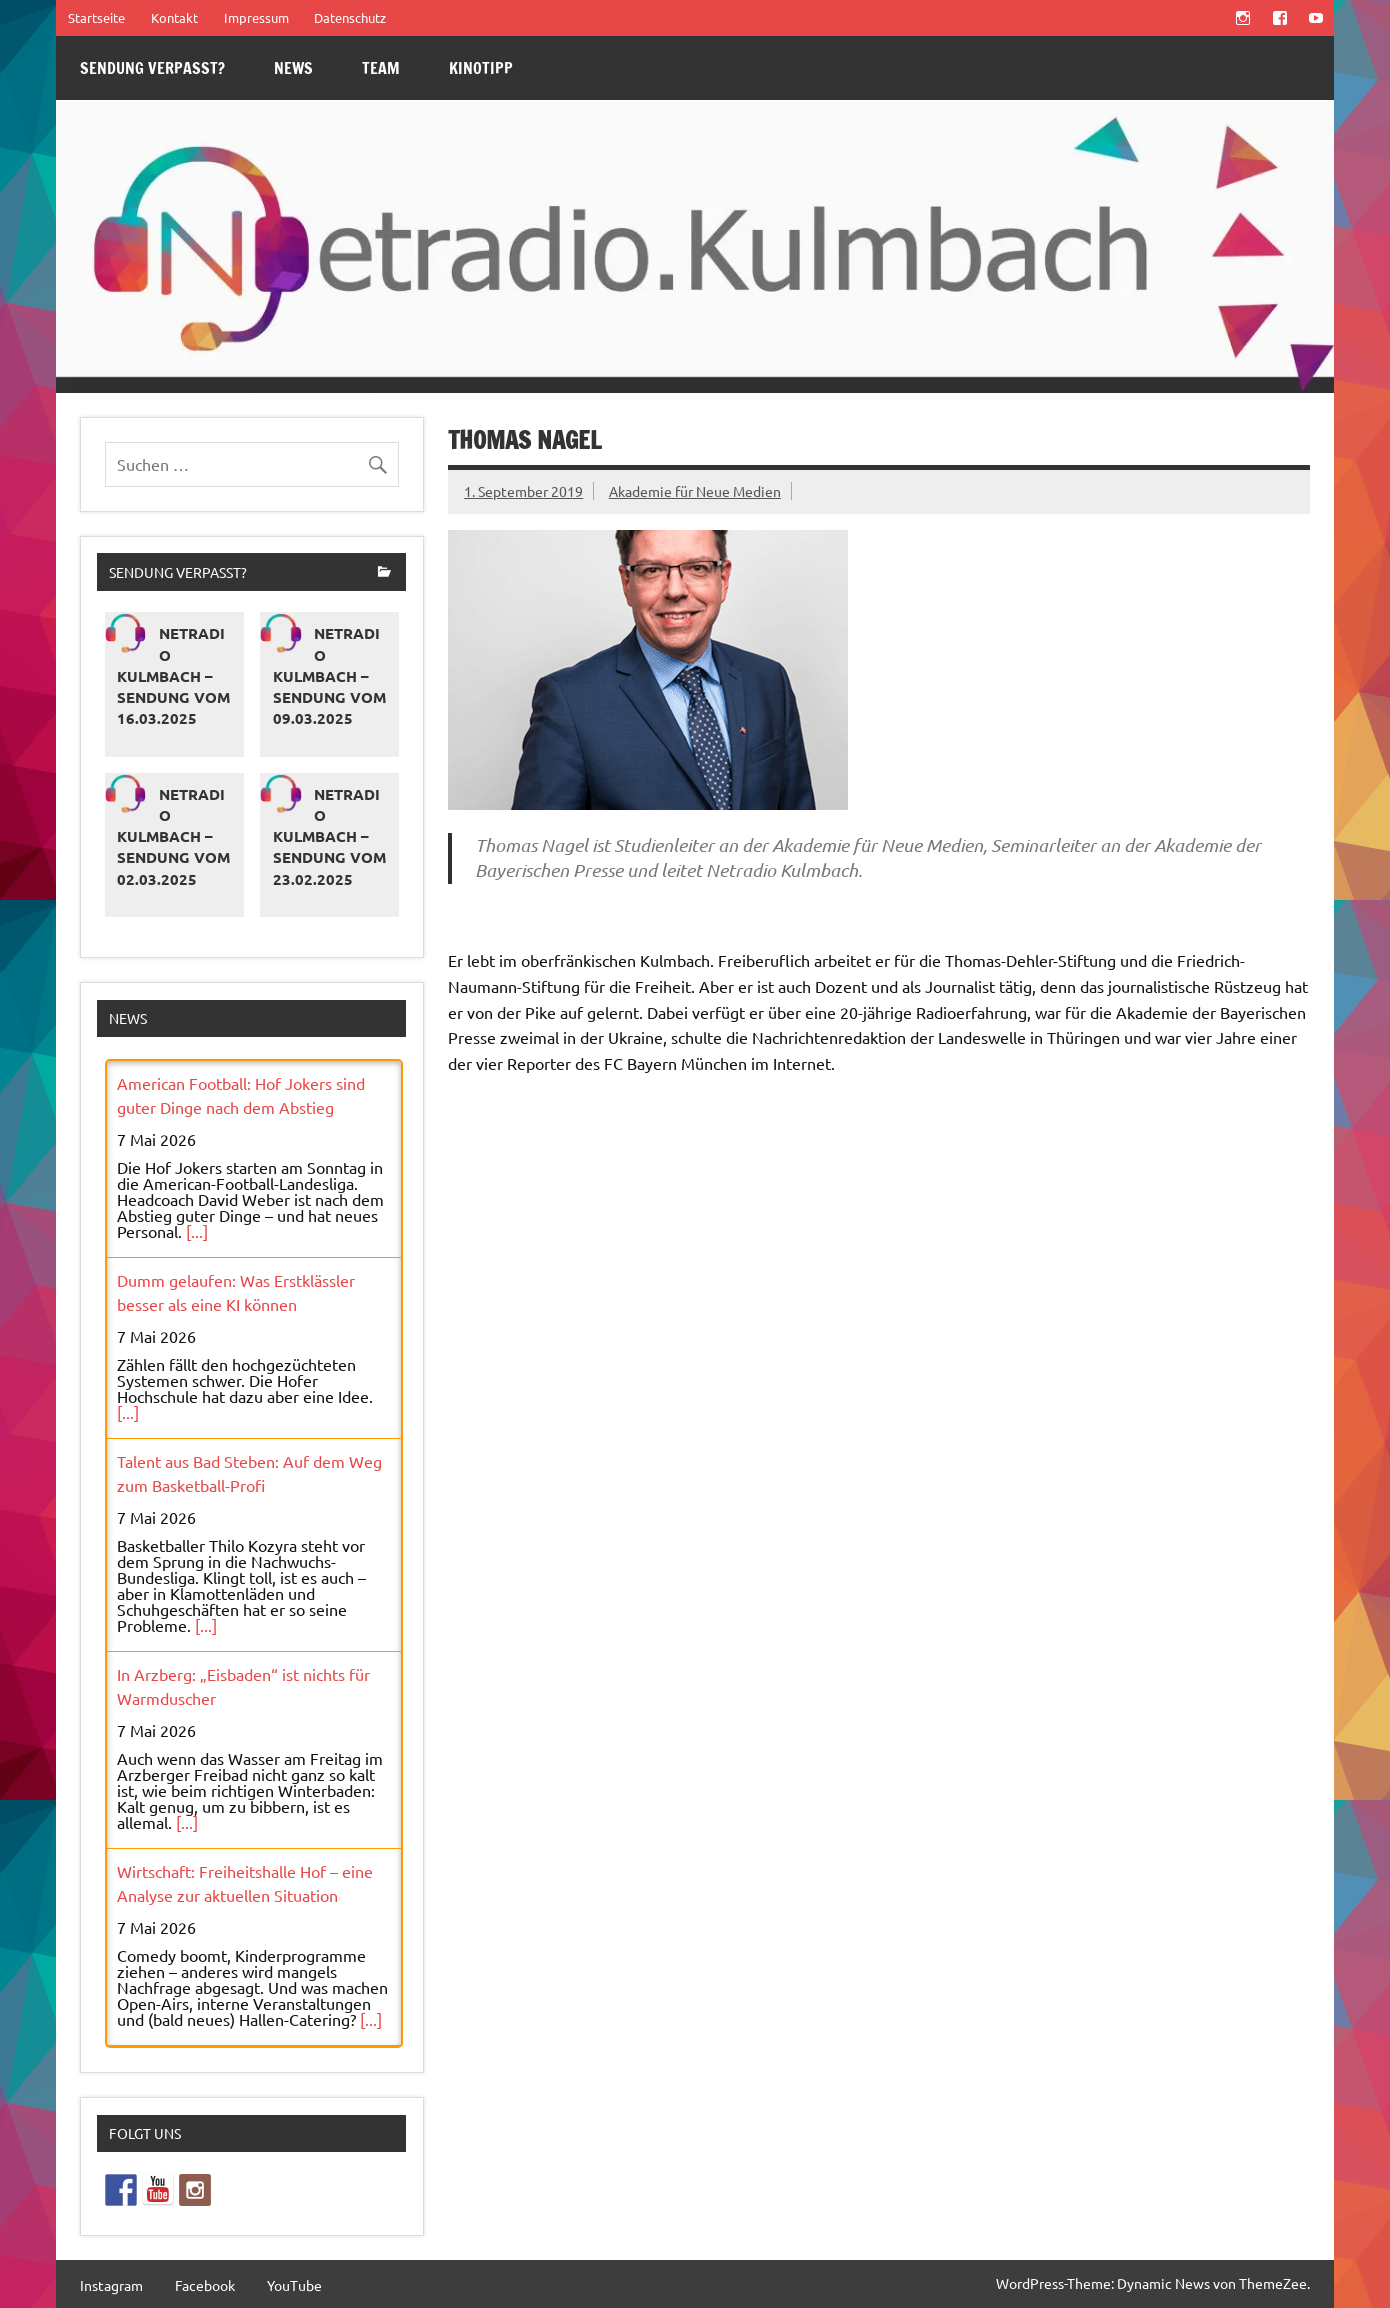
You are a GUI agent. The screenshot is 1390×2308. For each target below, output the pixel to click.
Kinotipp (481, 68)
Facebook (205, 2285)
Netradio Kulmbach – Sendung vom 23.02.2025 (329, 836)
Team (381, 68)
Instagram (111, 2285)
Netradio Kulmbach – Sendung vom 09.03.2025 (329, 675)
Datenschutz (350, 17)
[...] (197, 1231)
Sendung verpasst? (152, 68)
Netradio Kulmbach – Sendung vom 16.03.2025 (173, 675)
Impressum (256, 17)
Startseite (96, 17)
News (293, 68)
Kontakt (174, 17)
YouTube (294, 2285)
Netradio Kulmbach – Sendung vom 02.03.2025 (173, 836)
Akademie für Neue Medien (695, 491)
